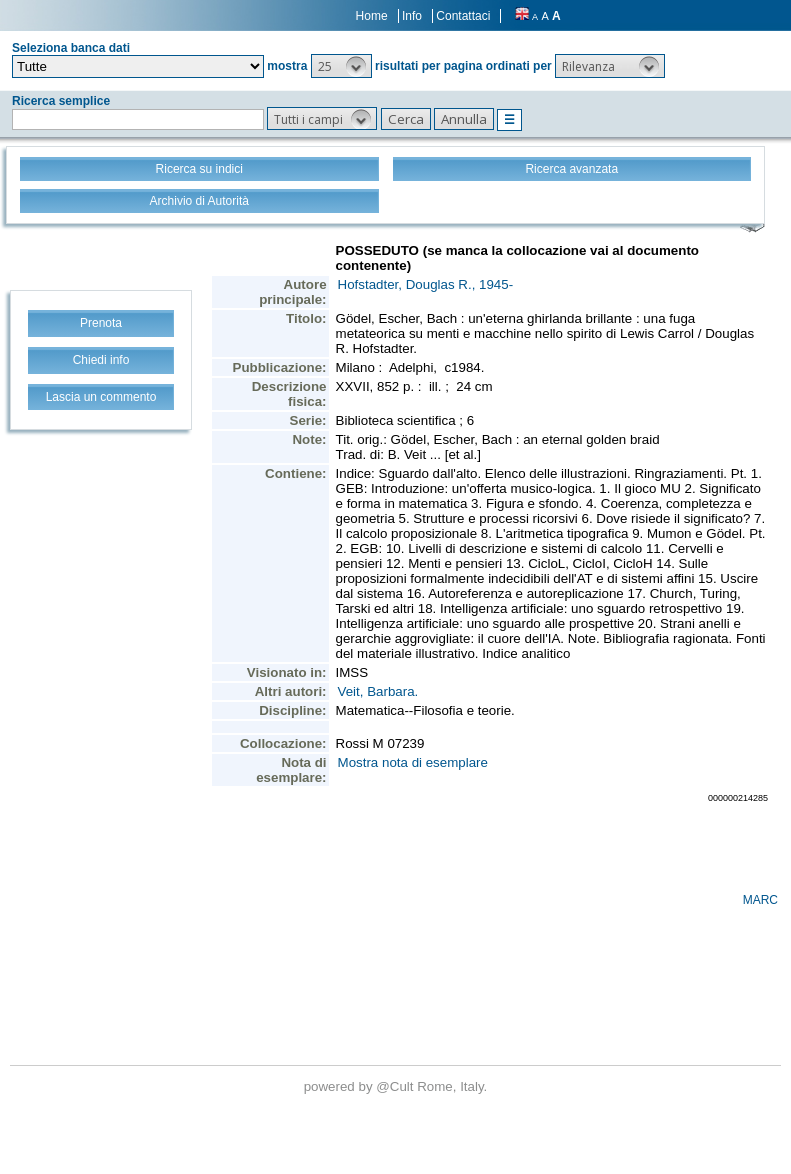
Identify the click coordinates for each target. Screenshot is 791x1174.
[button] (341, 66)
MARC (760, 900)
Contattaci (463, 16)
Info (412, 16)
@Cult (396, 1086)
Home (372, 16)
